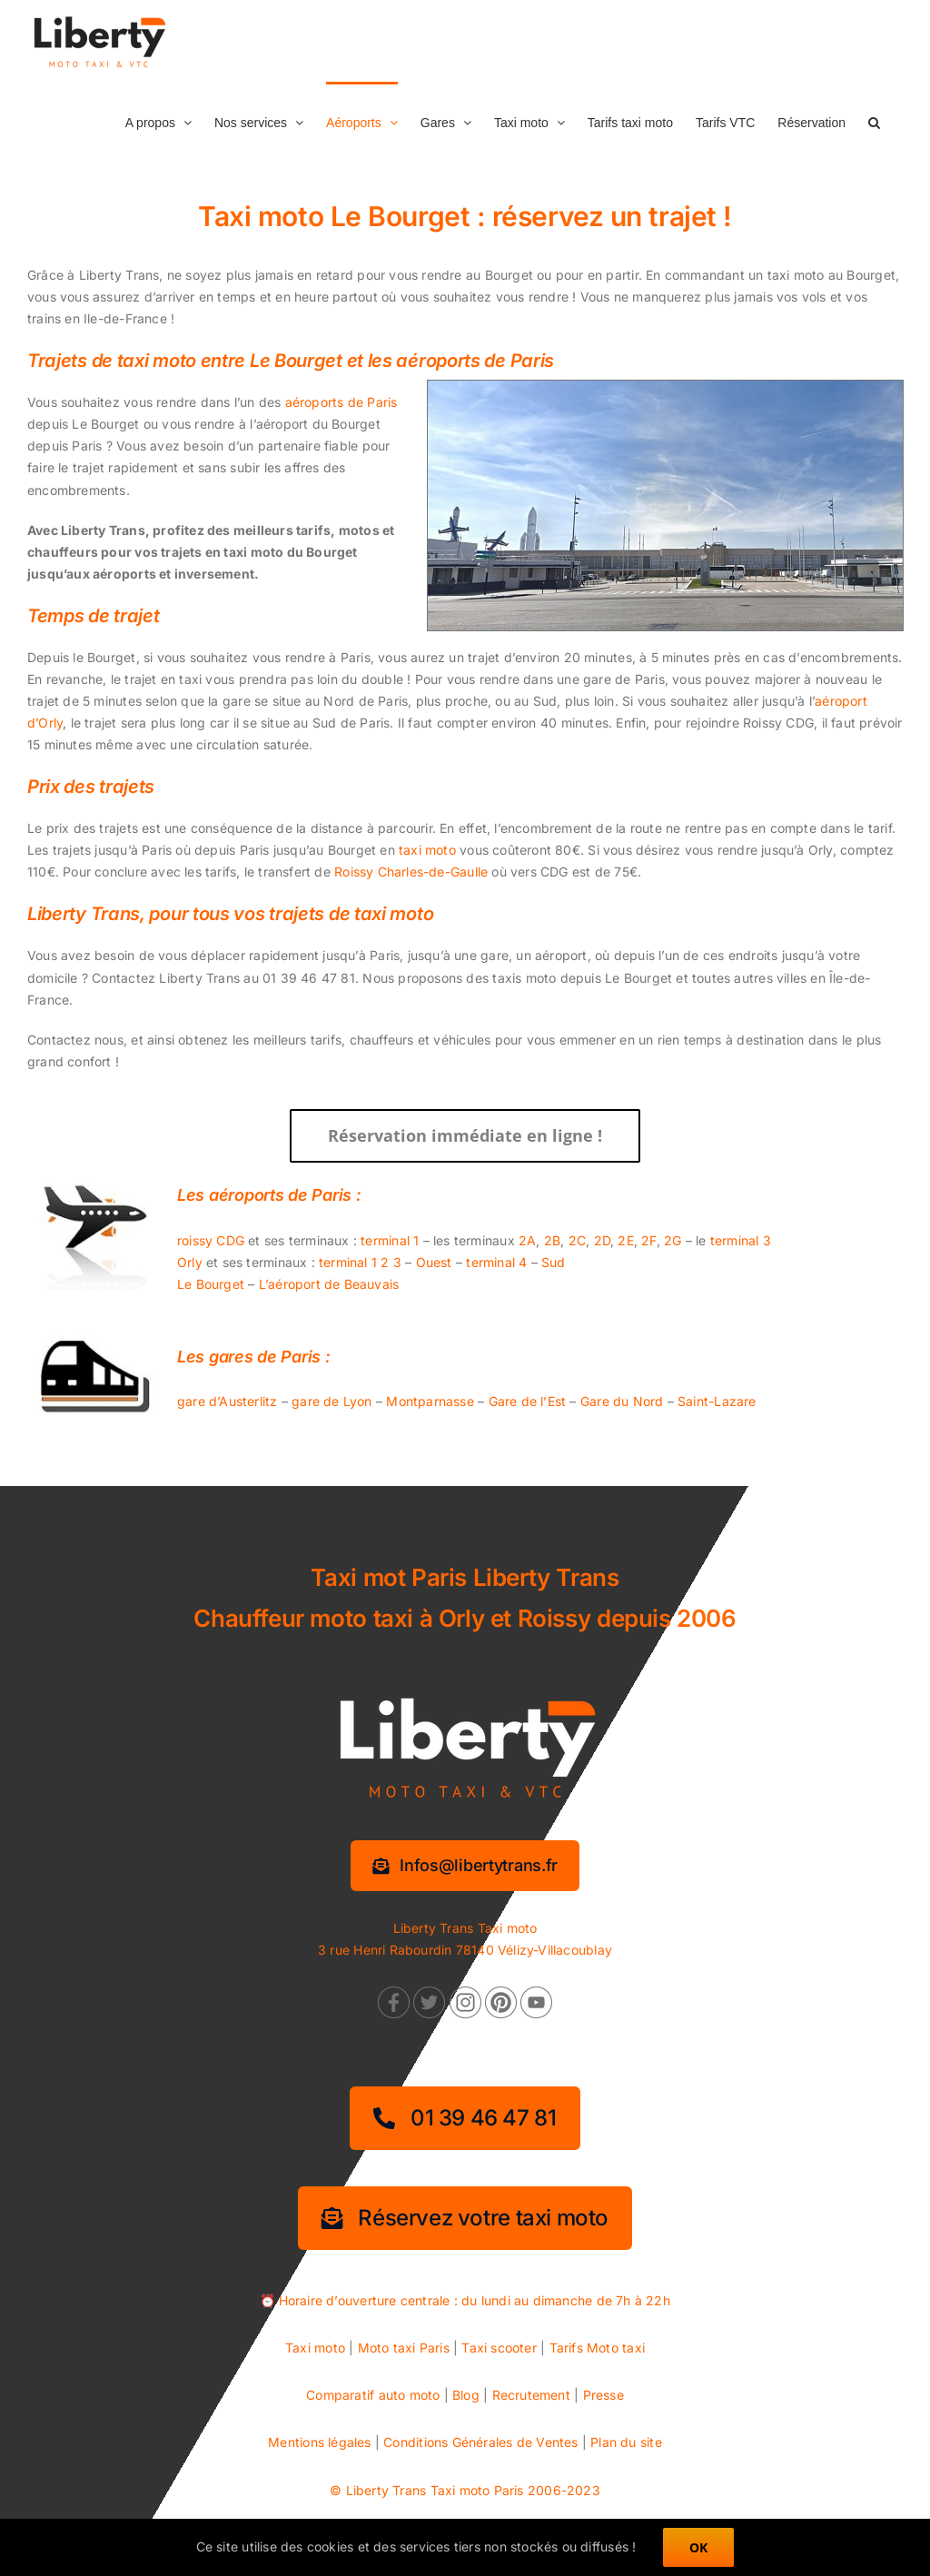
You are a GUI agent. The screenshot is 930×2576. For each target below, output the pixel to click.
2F (648, 1240)
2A (527, 1240)
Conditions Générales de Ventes (480, 2442)
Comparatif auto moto (373, 2395)
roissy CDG (210, 1240)
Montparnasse (430, 1401)
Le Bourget (210, 1284)
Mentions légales (319, 2442)
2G (672, 1240)
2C (577, 1240)
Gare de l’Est (528, 1401)
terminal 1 (390, 1240)
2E (625, 1240)
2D (602, 1240)
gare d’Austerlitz (227, 1401)
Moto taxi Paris (404, 2347)
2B (552, 1240)
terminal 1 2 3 (360, 1262)
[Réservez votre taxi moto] (465, 2218)
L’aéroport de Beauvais (329, 1284)
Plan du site (626, 2442)
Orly (190, 1262)
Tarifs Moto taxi (597, 2347)
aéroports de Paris (341, 402)
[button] (874, 121)
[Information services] (465, 1865)
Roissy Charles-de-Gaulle (411, 871)
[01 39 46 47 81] (464, 2118)
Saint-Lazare (717, 1401)
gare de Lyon (332, 1401)
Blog (466, 2395)
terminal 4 (496, 1262)
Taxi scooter (499, 2347)
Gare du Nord (622, 1401)
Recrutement (531, 2395)
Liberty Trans (386, 2490)
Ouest (434, 1262)
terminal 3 (740, 1240)
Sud (553, 1262)
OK (698, 2547)
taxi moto (427, 849)
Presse (603, 2395)
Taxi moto (315, 2347)
